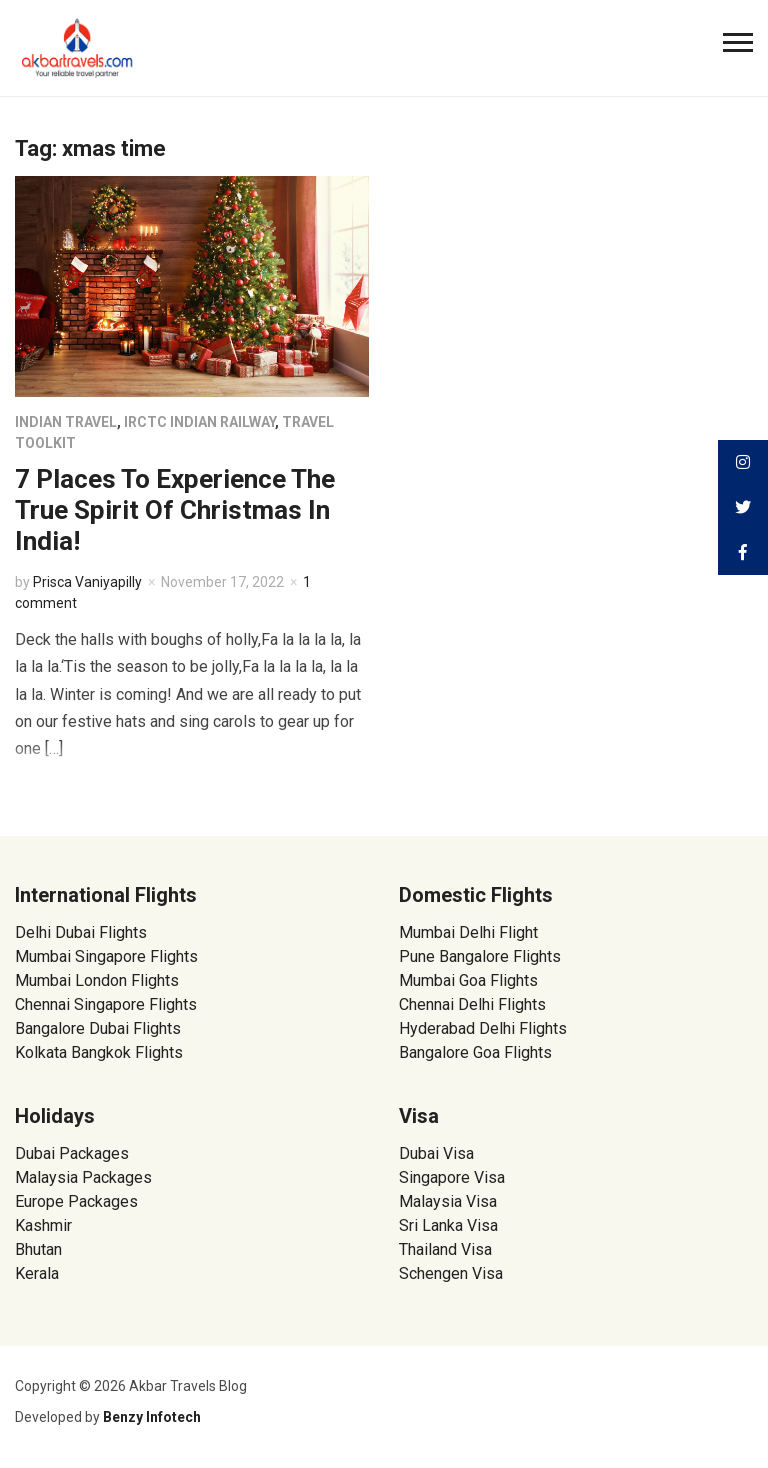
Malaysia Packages (83, 1177)
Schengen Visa (451, 1273)
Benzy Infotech (152, 1417)
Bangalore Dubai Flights (98, 1028)
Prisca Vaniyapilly (87, 582)
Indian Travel (66, 422)
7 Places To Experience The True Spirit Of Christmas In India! (175, 510)
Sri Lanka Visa (450, 1225)
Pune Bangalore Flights (480, 956)
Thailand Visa (445, 1249)
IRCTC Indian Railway (199, 422)
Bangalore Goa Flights (475, 1052)
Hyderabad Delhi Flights (483, 1028)
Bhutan (38, 1249)
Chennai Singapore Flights (106, 1004)
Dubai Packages (72, 1153)
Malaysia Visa (448, 1201)
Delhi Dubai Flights (81, 932)
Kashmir (43, 1225)
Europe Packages (76, 1201)
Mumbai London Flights (97, 980)
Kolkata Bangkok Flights (99, 1052)
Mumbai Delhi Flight (468, 932)
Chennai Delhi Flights (472, 1004)
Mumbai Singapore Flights (106, 956)
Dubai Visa (436, 1153)
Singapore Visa (452, 1177)
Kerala (37, 1273)
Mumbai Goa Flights (468, 980)
